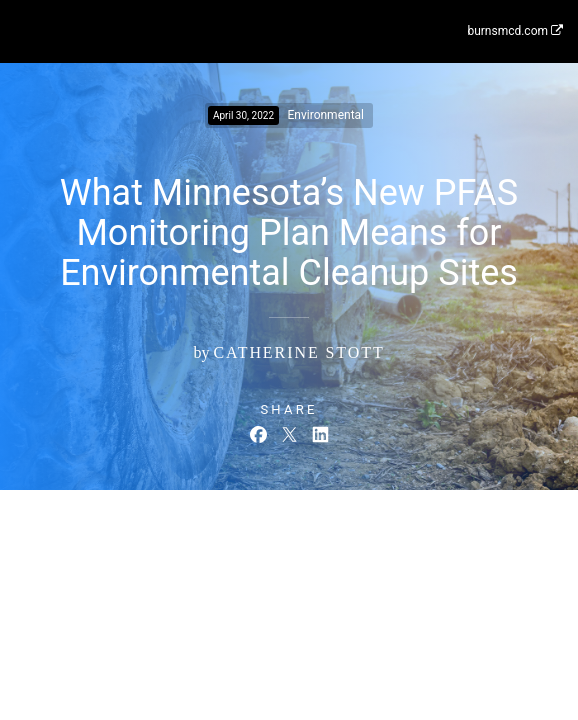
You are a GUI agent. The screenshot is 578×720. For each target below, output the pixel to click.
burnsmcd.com (515, 31)
